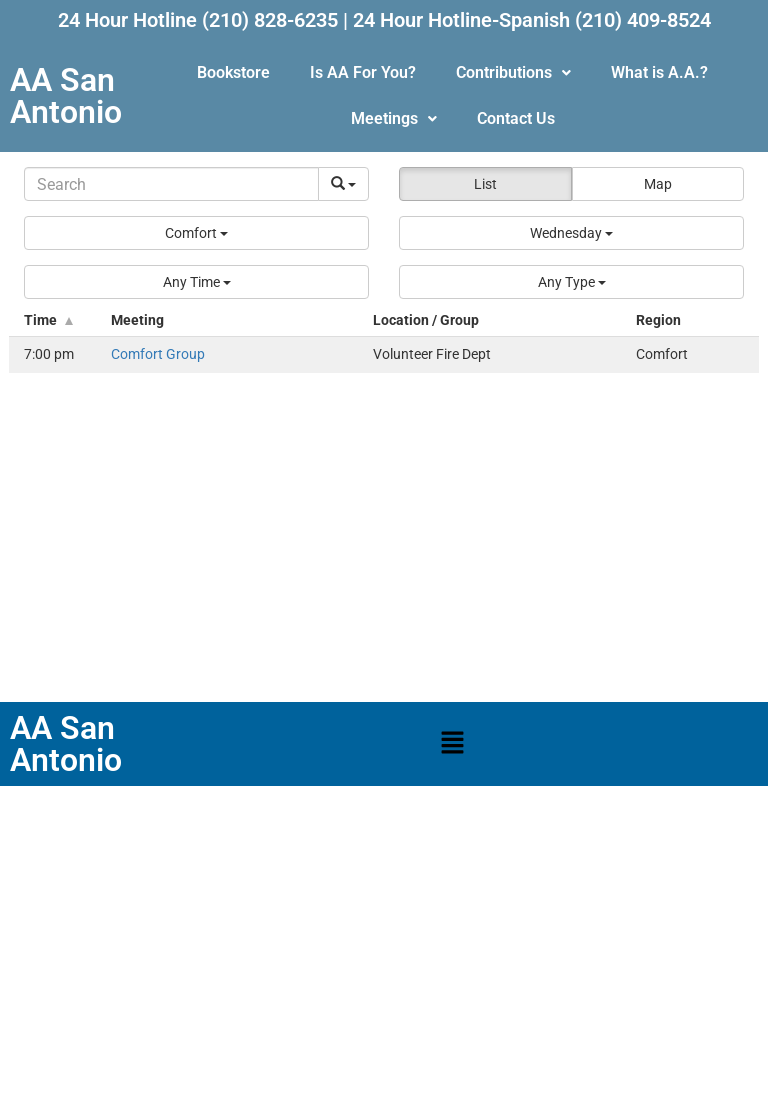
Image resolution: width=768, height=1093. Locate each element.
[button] (513, 73)
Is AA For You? (363, 72)
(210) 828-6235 (270, 20)
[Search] (171, 184)
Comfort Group (158, 354)
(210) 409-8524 (643, 20)
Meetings (394, 118)
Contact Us (516, 118)
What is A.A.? (659, 72)
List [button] (485, 184)
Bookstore (233, 72)
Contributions (513, 72)
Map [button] (658, 184)
